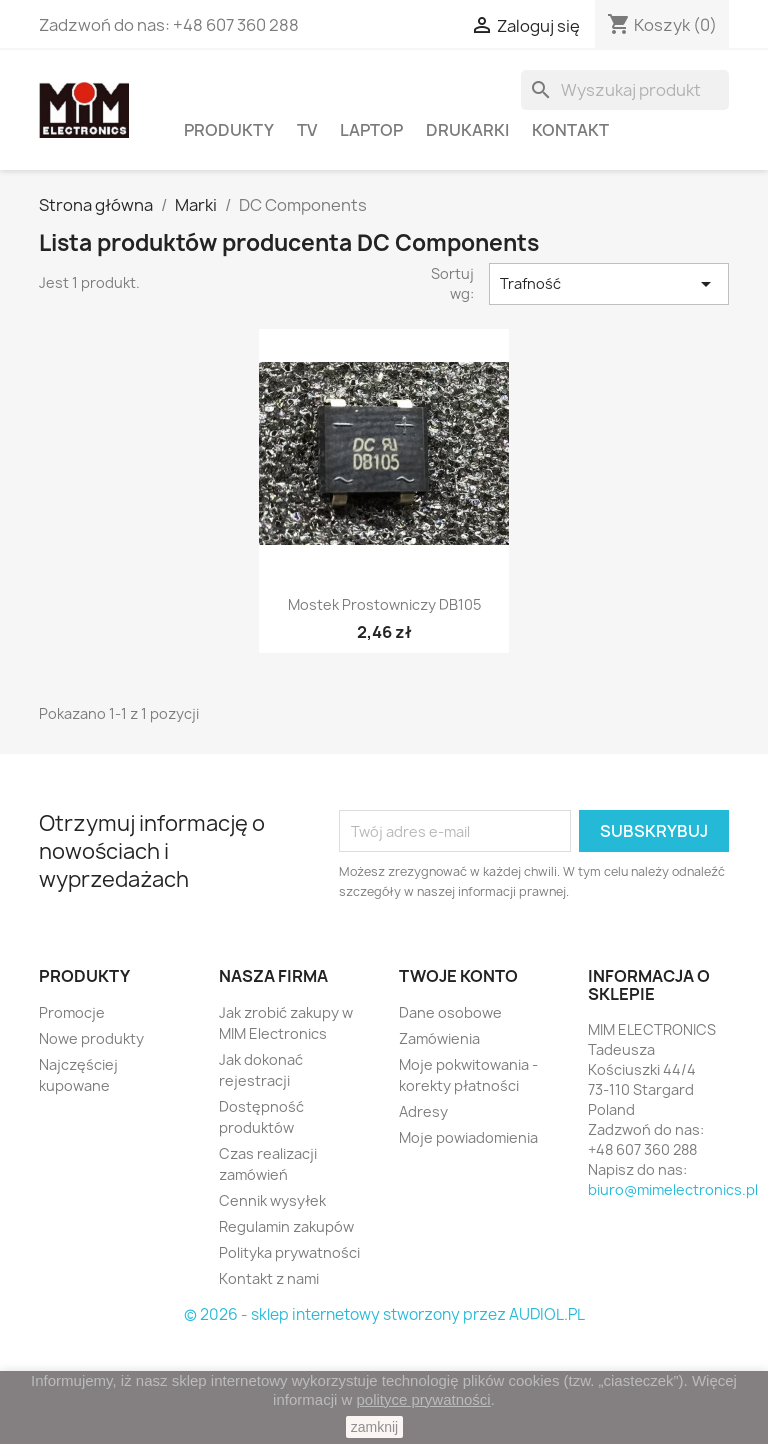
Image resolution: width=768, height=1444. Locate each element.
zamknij (374, 1427)
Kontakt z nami (269, 1278)
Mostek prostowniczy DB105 (384, 604)
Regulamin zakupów (286, 1226)
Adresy (423, 1111)
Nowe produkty (91, 1038)
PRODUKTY (229, 130)
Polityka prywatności (289, 1252)
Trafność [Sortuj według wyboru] (609, 284)
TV (307, 130)
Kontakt (570, 130)
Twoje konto (458, 976)
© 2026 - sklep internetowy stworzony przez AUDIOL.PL (384, 1314)
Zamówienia (439, 1038)
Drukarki (467, 130)
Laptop (371, 130)
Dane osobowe (450, 1012)
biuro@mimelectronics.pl (673, 1189)
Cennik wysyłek (272, 1200)
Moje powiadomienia (468, 1137)
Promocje (72, 1012)
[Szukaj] (625, 90)
